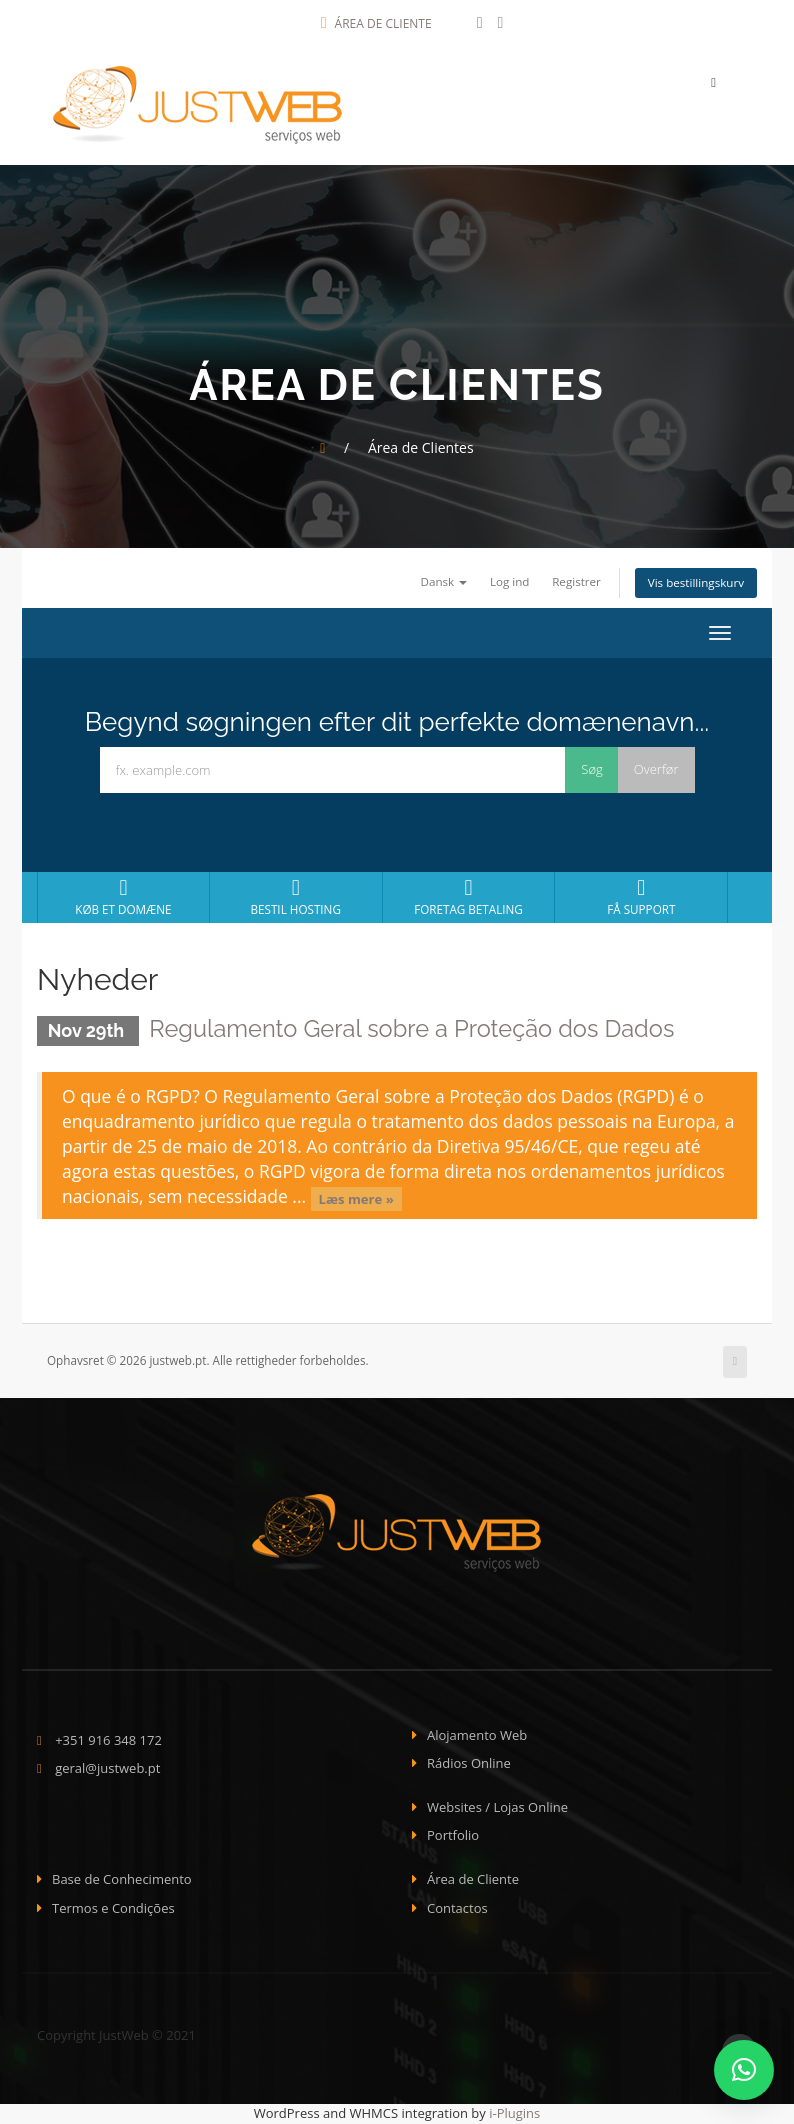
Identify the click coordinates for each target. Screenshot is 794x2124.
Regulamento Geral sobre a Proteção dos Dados (415, 1029)
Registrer (575, 582)
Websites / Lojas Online (497, 1808)
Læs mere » (356, 1199)
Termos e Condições (113, 1908)
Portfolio (453, 1836)
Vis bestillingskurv (695, 584)
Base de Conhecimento (122, 1880)
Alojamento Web (477, 1736)
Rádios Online (469, 1764)
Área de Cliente (376, 23)
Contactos (457, 1908)
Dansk (441, 582)
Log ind (508, 582)
